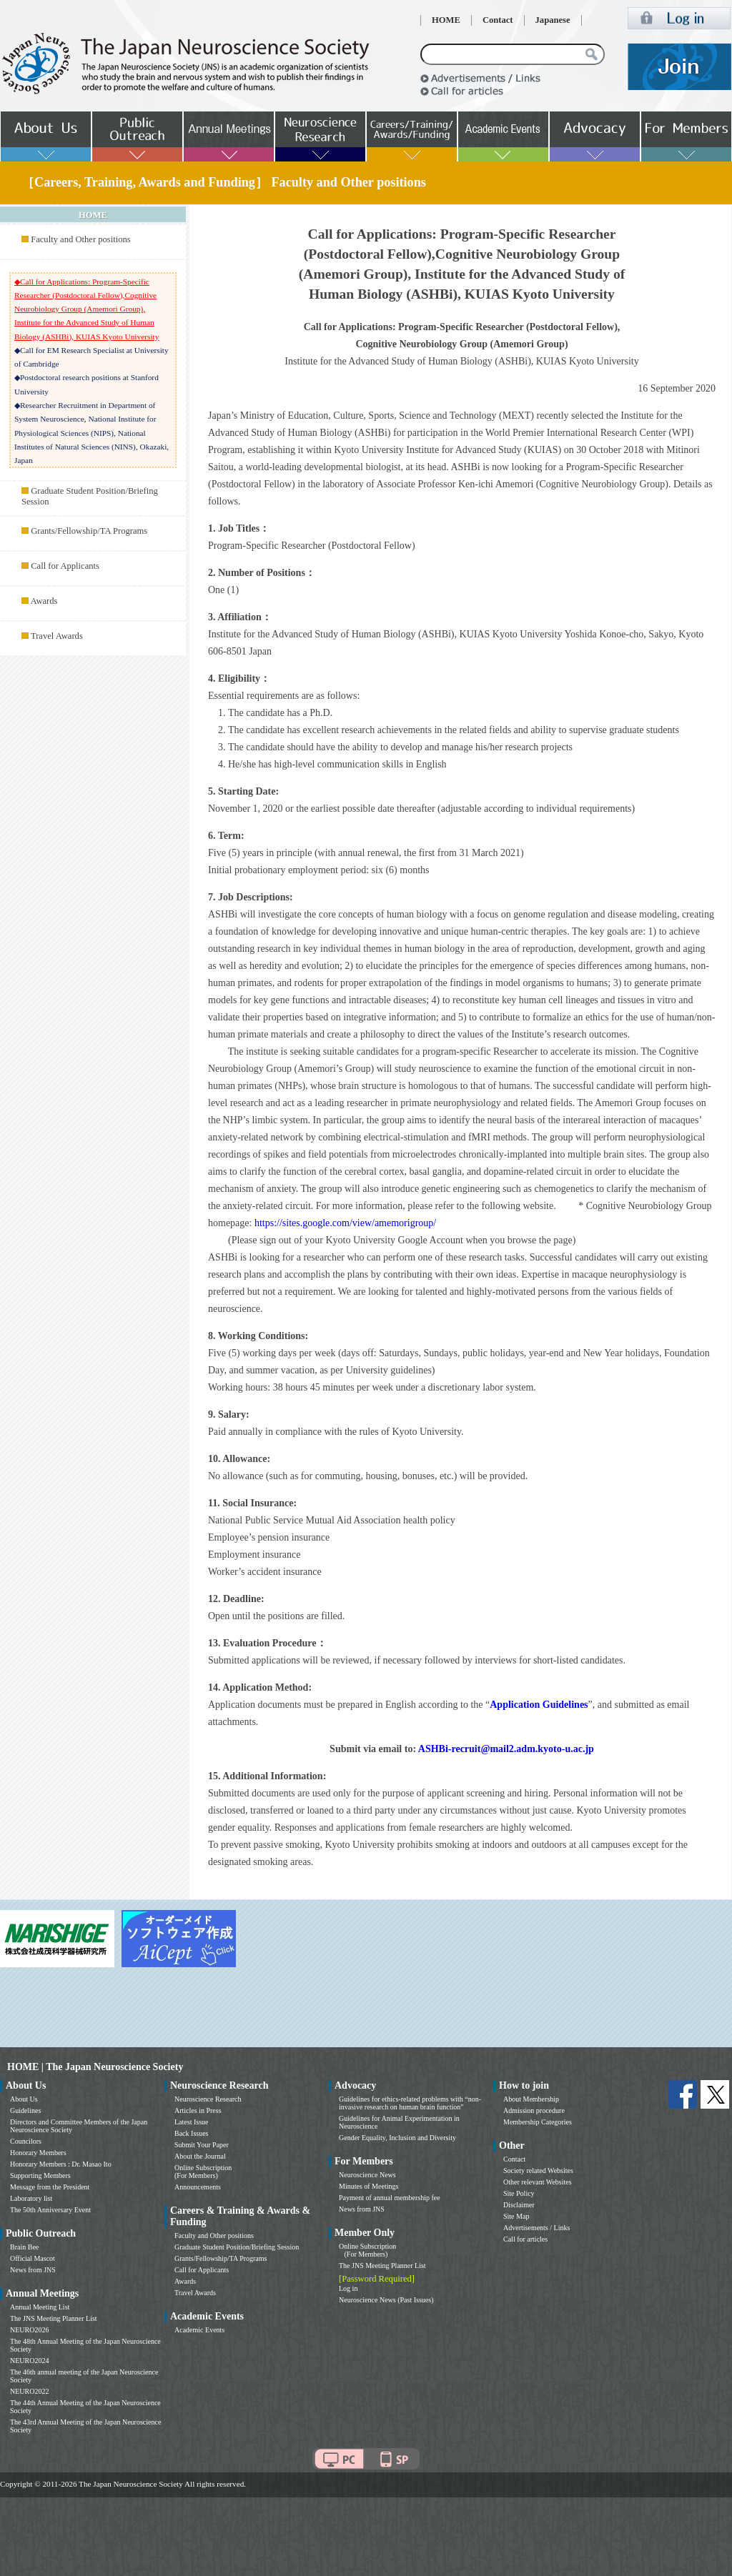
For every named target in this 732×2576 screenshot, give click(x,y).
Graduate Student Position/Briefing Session (236, 2247)
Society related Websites (538, 2170)
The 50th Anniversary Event (50, 2210)
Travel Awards (57, 636)
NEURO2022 (29, 2391)
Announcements (197, 2187)
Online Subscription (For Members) (203, 2171)
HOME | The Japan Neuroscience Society (95, 2067)
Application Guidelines (539, 1704)
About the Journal (200, 2156)
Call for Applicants (65, 566)
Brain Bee (24, 2247)
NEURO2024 (29, 2360)
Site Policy (519, 2193)
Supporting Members (40, 2175)
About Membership (531, 2099)
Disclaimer (519, 2205)
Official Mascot (32, 2258)
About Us (24, 2099)
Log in (348, 2288)
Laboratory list (31, 2198)
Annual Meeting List (39, 2307)
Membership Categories (537, 2122)
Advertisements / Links (536, 2228)
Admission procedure (534, 2110)
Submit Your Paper (201, 2145)
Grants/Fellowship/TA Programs (89, 531)
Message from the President (49, 2187)
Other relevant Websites (537, 2182)
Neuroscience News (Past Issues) (386, 2300)
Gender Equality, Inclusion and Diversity (397, 2138)
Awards (43, 601)
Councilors (25, 2141)
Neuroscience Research (208, 2099)
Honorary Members (38, 2153)
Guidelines (25, 2110)
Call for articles (525, 2239)
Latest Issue (191, 2122)
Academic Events (199, 2330)
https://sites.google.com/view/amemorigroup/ (345, 1223)
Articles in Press (198, 2110)
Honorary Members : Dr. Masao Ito (61, 2164)
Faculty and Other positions (81, 239)
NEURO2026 (29, 2330)
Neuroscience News (367, 2175)
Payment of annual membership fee (389, 2198)
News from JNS (33, 2270)
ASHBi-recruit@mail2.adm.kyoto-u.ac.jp (506, 1749)
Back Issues (191, 2133)
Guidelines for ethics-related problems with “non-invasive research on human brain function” (410, 2103)
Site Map (516, 2216)
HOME (446, 20)
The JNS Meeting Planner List (53, 2318)
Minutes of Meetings (368, 2186)
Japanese (552, 20)
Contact (498, 20)
